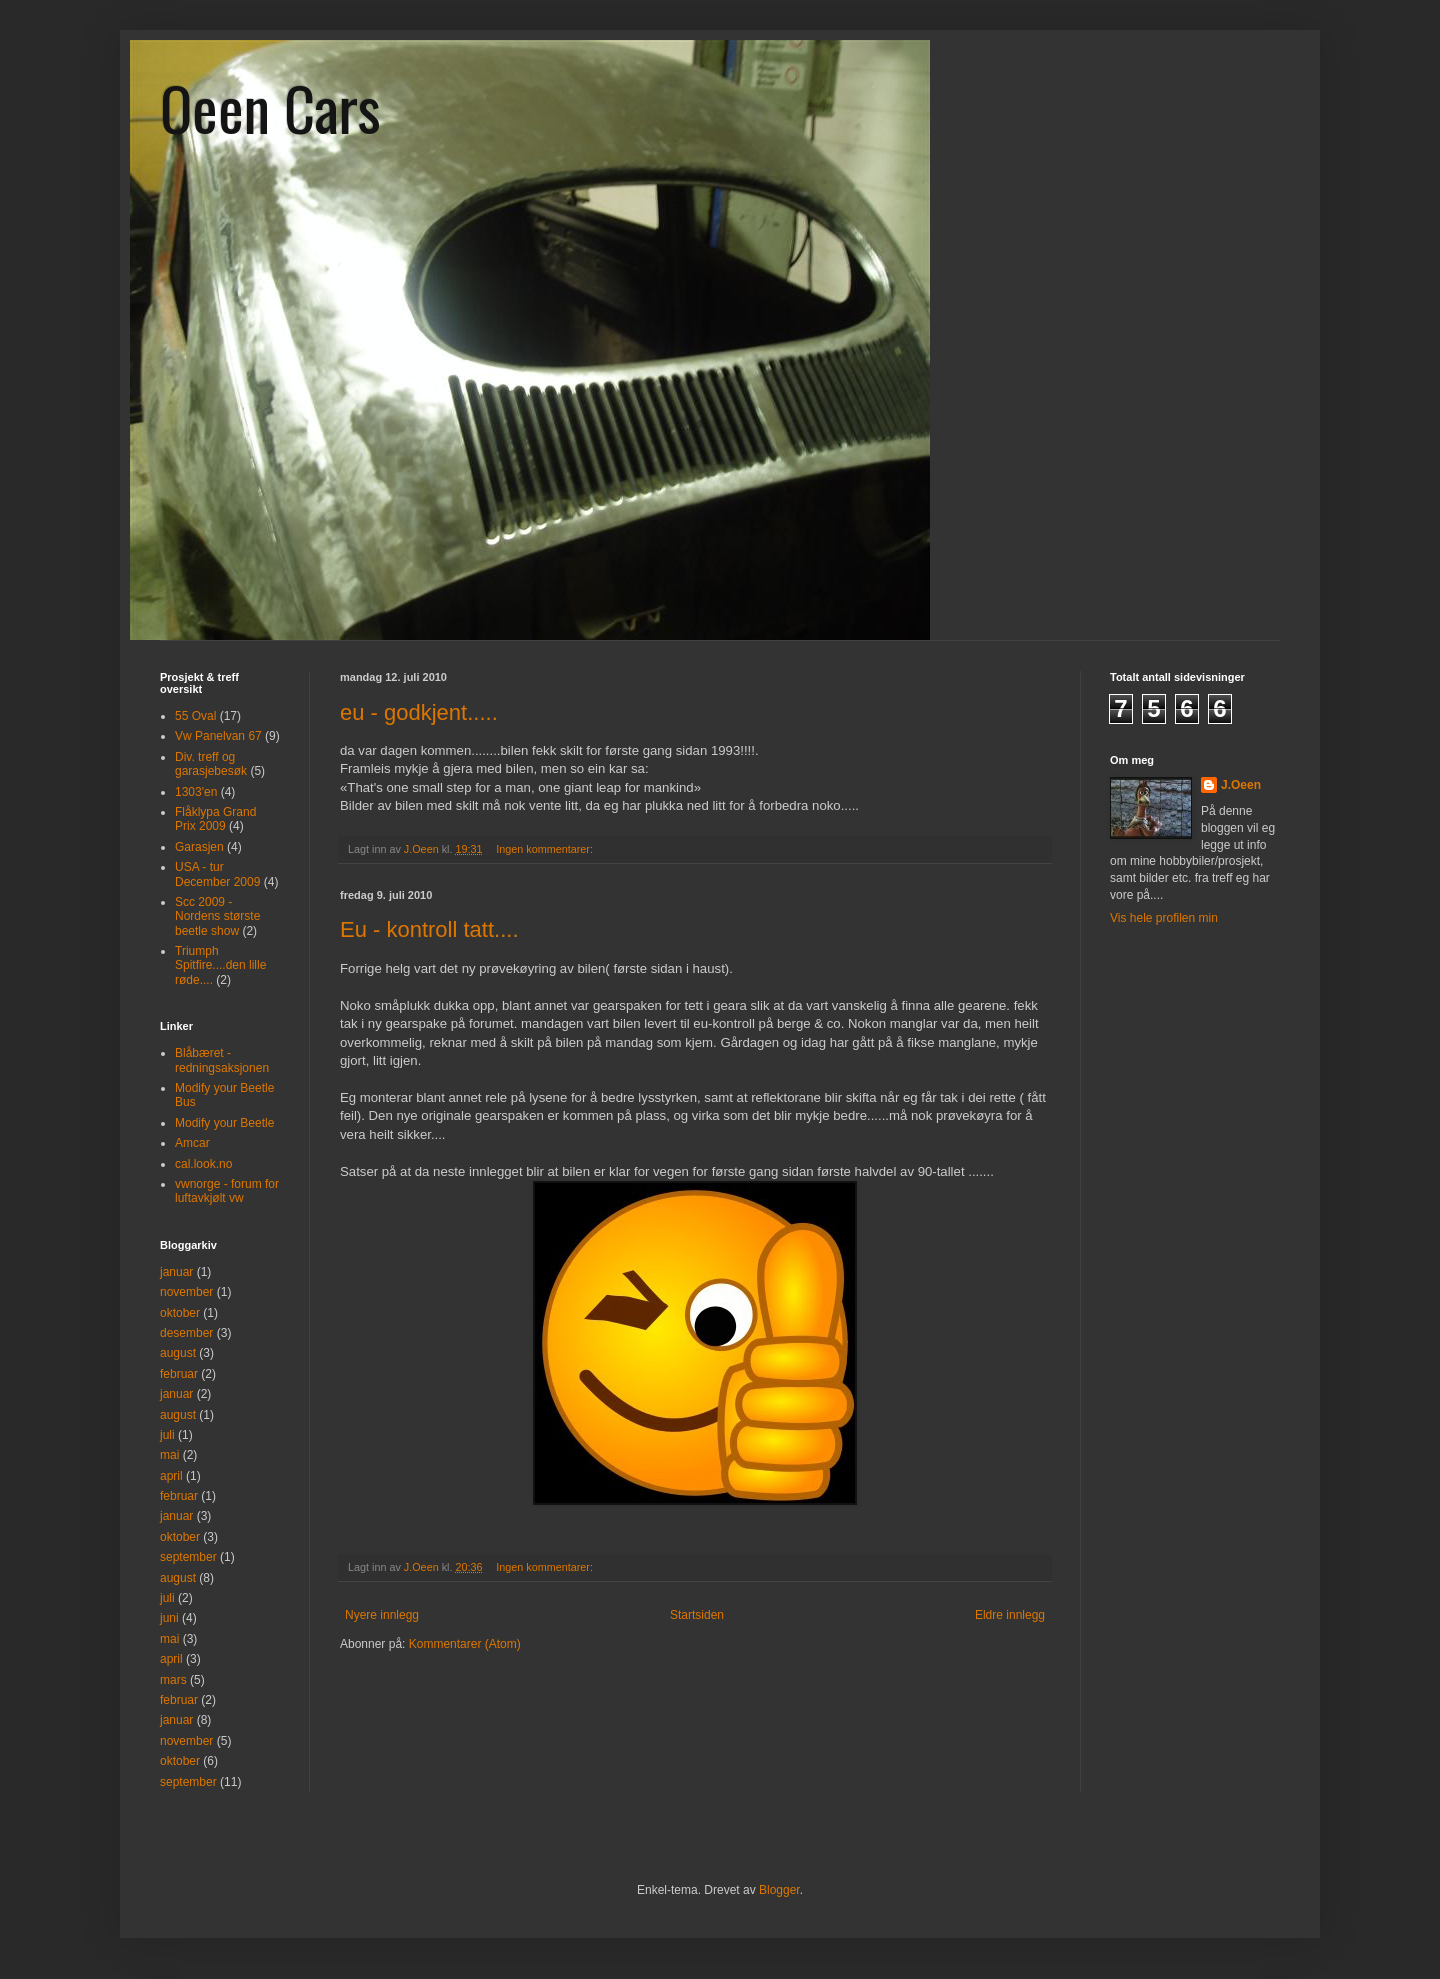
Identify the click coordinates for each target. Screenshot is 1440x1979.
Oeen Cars (270, 106)
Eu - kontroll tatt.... (429, 929)
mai (169, 1455)
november (186, 1292)
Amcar (192, 1143)
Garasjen (199, 847)
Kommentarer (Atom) (465, 1644)
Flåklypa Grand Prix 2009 (215, 819)
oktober (180, 1313)
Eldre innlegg (1010, 1615)
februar (179, 1374)
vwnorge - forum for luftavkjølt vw (227, 1191)
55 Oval (195, 716)
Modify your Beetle (224, 1123)
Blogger (779, 1890)
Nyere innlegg (382, 1615)
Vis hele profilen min (1164, 918)
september (188, 1557)
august (178, 1353)
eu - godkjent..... (419, 712)
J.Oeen (1241, 785)
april (171, 1476)
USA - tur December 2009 (217, 874)
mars (173, 1680)
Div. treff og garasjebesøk (211, 764)
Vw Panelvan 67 (218, 736)
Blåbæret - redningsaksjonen (222, 1060)
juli (167, 1435)
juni (169, 1618)
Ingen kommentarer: (546, 849)
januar (176, 1272)
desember (186, 1333)
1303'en (196, 792)
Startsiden (697, 1615)
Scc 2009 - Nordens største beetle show (217, 916)
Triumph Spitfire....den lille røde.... (220, 965)
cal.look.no (203, 1164)
